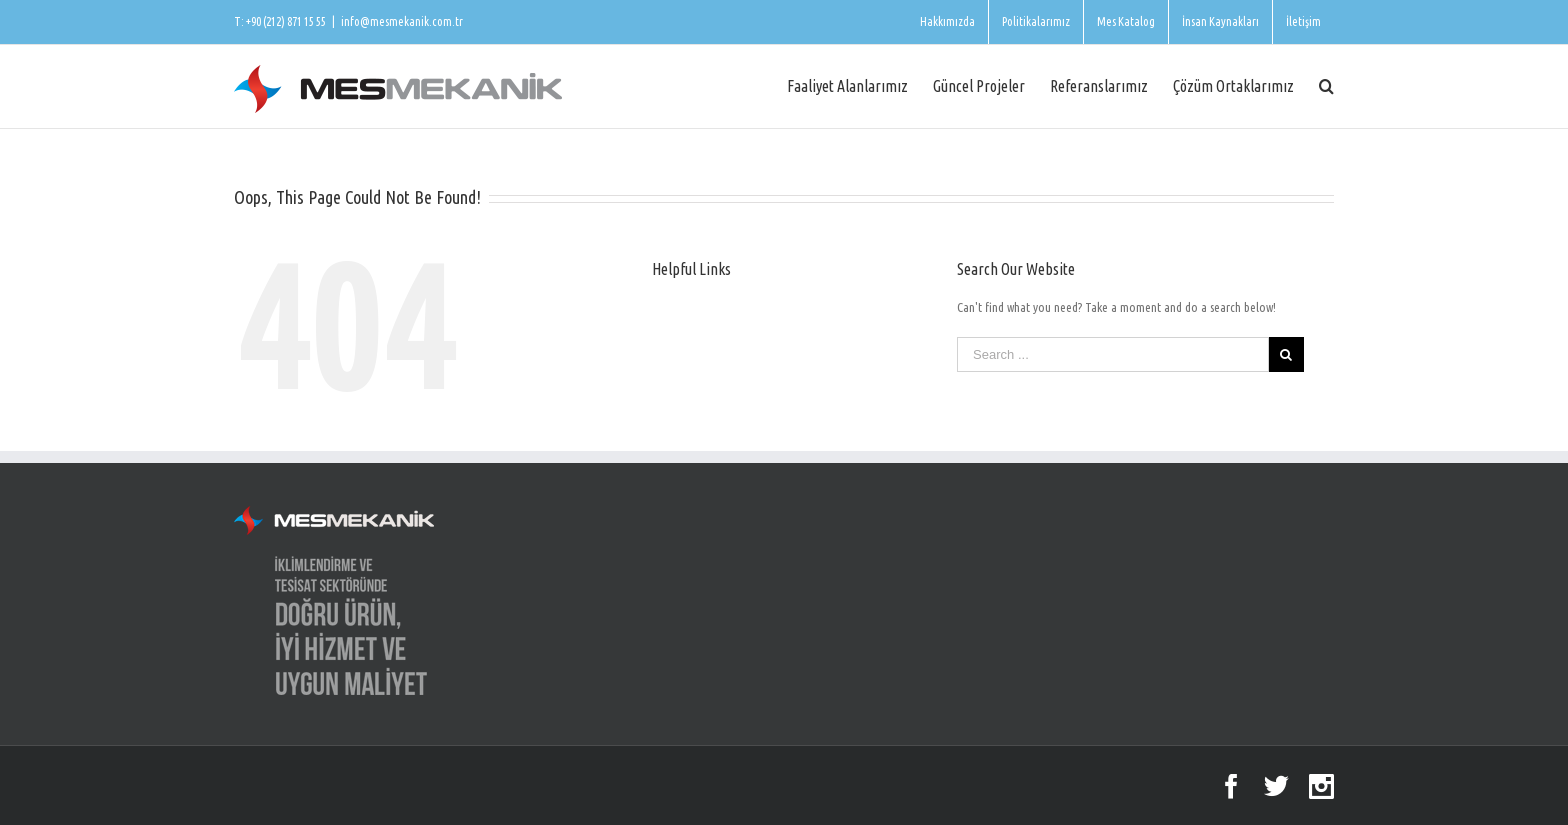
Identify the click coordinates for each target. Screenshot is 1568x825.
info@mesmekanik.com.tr (402, 21)
